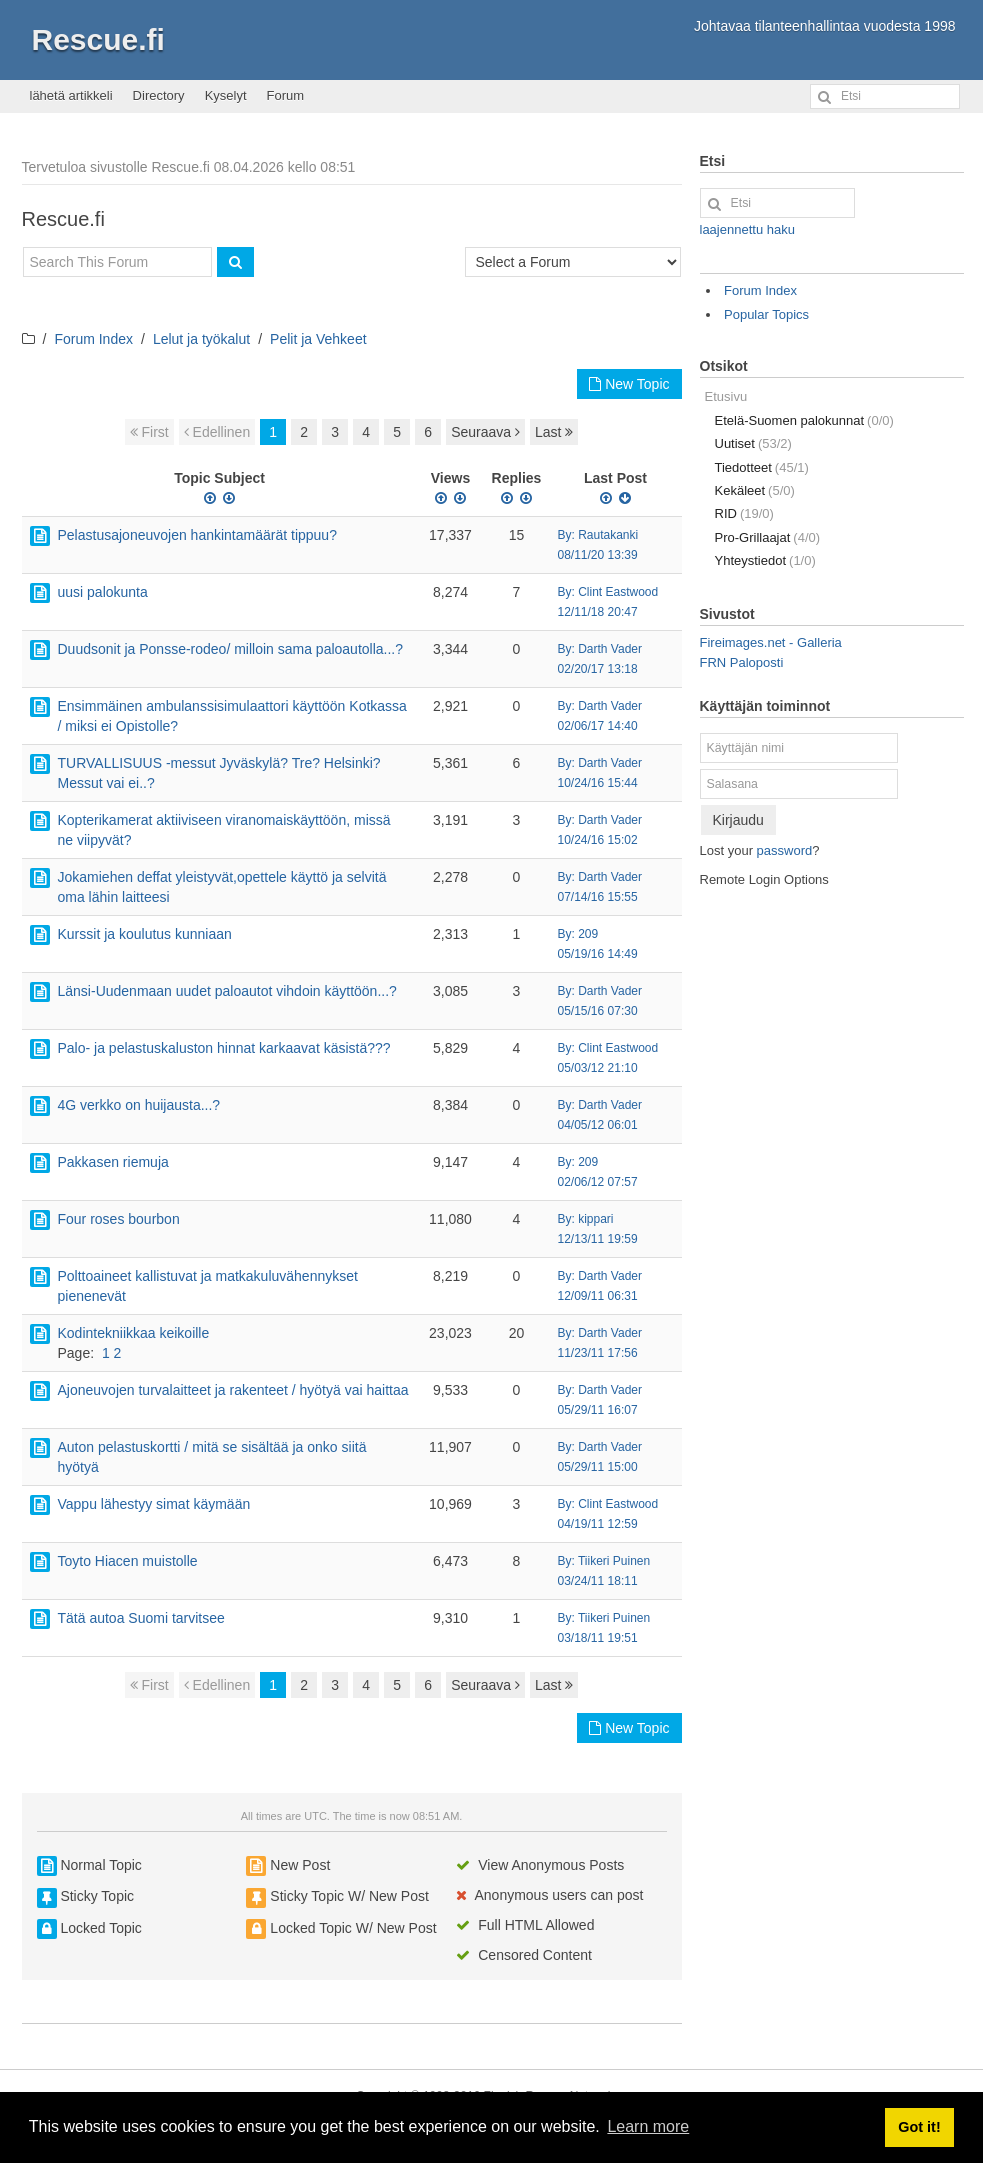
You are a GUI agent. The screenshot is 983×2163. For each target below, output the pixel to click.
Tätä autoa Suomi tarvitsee (141, 1618)
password (785, 850)
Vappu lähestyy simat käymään (154, 1504)
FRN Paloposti (742, 662)
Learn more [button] (648, 2126)
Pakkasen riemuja (113, 1162)
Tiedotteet (762, 467)
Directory (159, 95)
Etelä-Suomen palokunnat (804, 420)
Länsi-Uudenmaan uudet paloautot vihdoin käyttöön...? (227, 991)
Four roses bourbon (119, 1219)
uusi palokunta (103, 592)
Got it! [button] (919, 2127)
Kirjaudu (738, 820)
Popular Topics (766, 314)
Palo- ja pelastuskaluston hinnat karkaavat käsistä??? (224, 1048)
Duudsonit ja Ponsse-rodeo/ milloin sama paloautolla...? (231, 649)
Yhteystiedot (765, 560)
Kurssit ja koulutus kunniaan (145, 934)
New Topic (629, 384)
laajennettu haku (747, 229)
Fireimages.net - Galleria (771, 642)
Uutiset (753, 443)
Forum (286, 95)
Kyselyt (226, 95)
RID (744, 513)
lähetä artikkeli (71, 95)
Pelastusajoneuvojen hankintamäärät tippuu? (197, 535)
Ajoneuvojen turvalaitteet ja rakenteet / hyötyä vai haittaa (233, 1390)
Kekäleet (755, 490)
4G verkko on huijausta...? (139, 1105)
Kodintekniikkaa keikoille (134, 1333)
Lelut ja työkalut (201, 339)
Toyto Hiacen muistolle (128, 1561)
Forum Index (93, 339)
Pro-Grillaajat (768, 537)
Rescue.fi (98, 39)
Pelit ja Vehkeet (318, 339)
